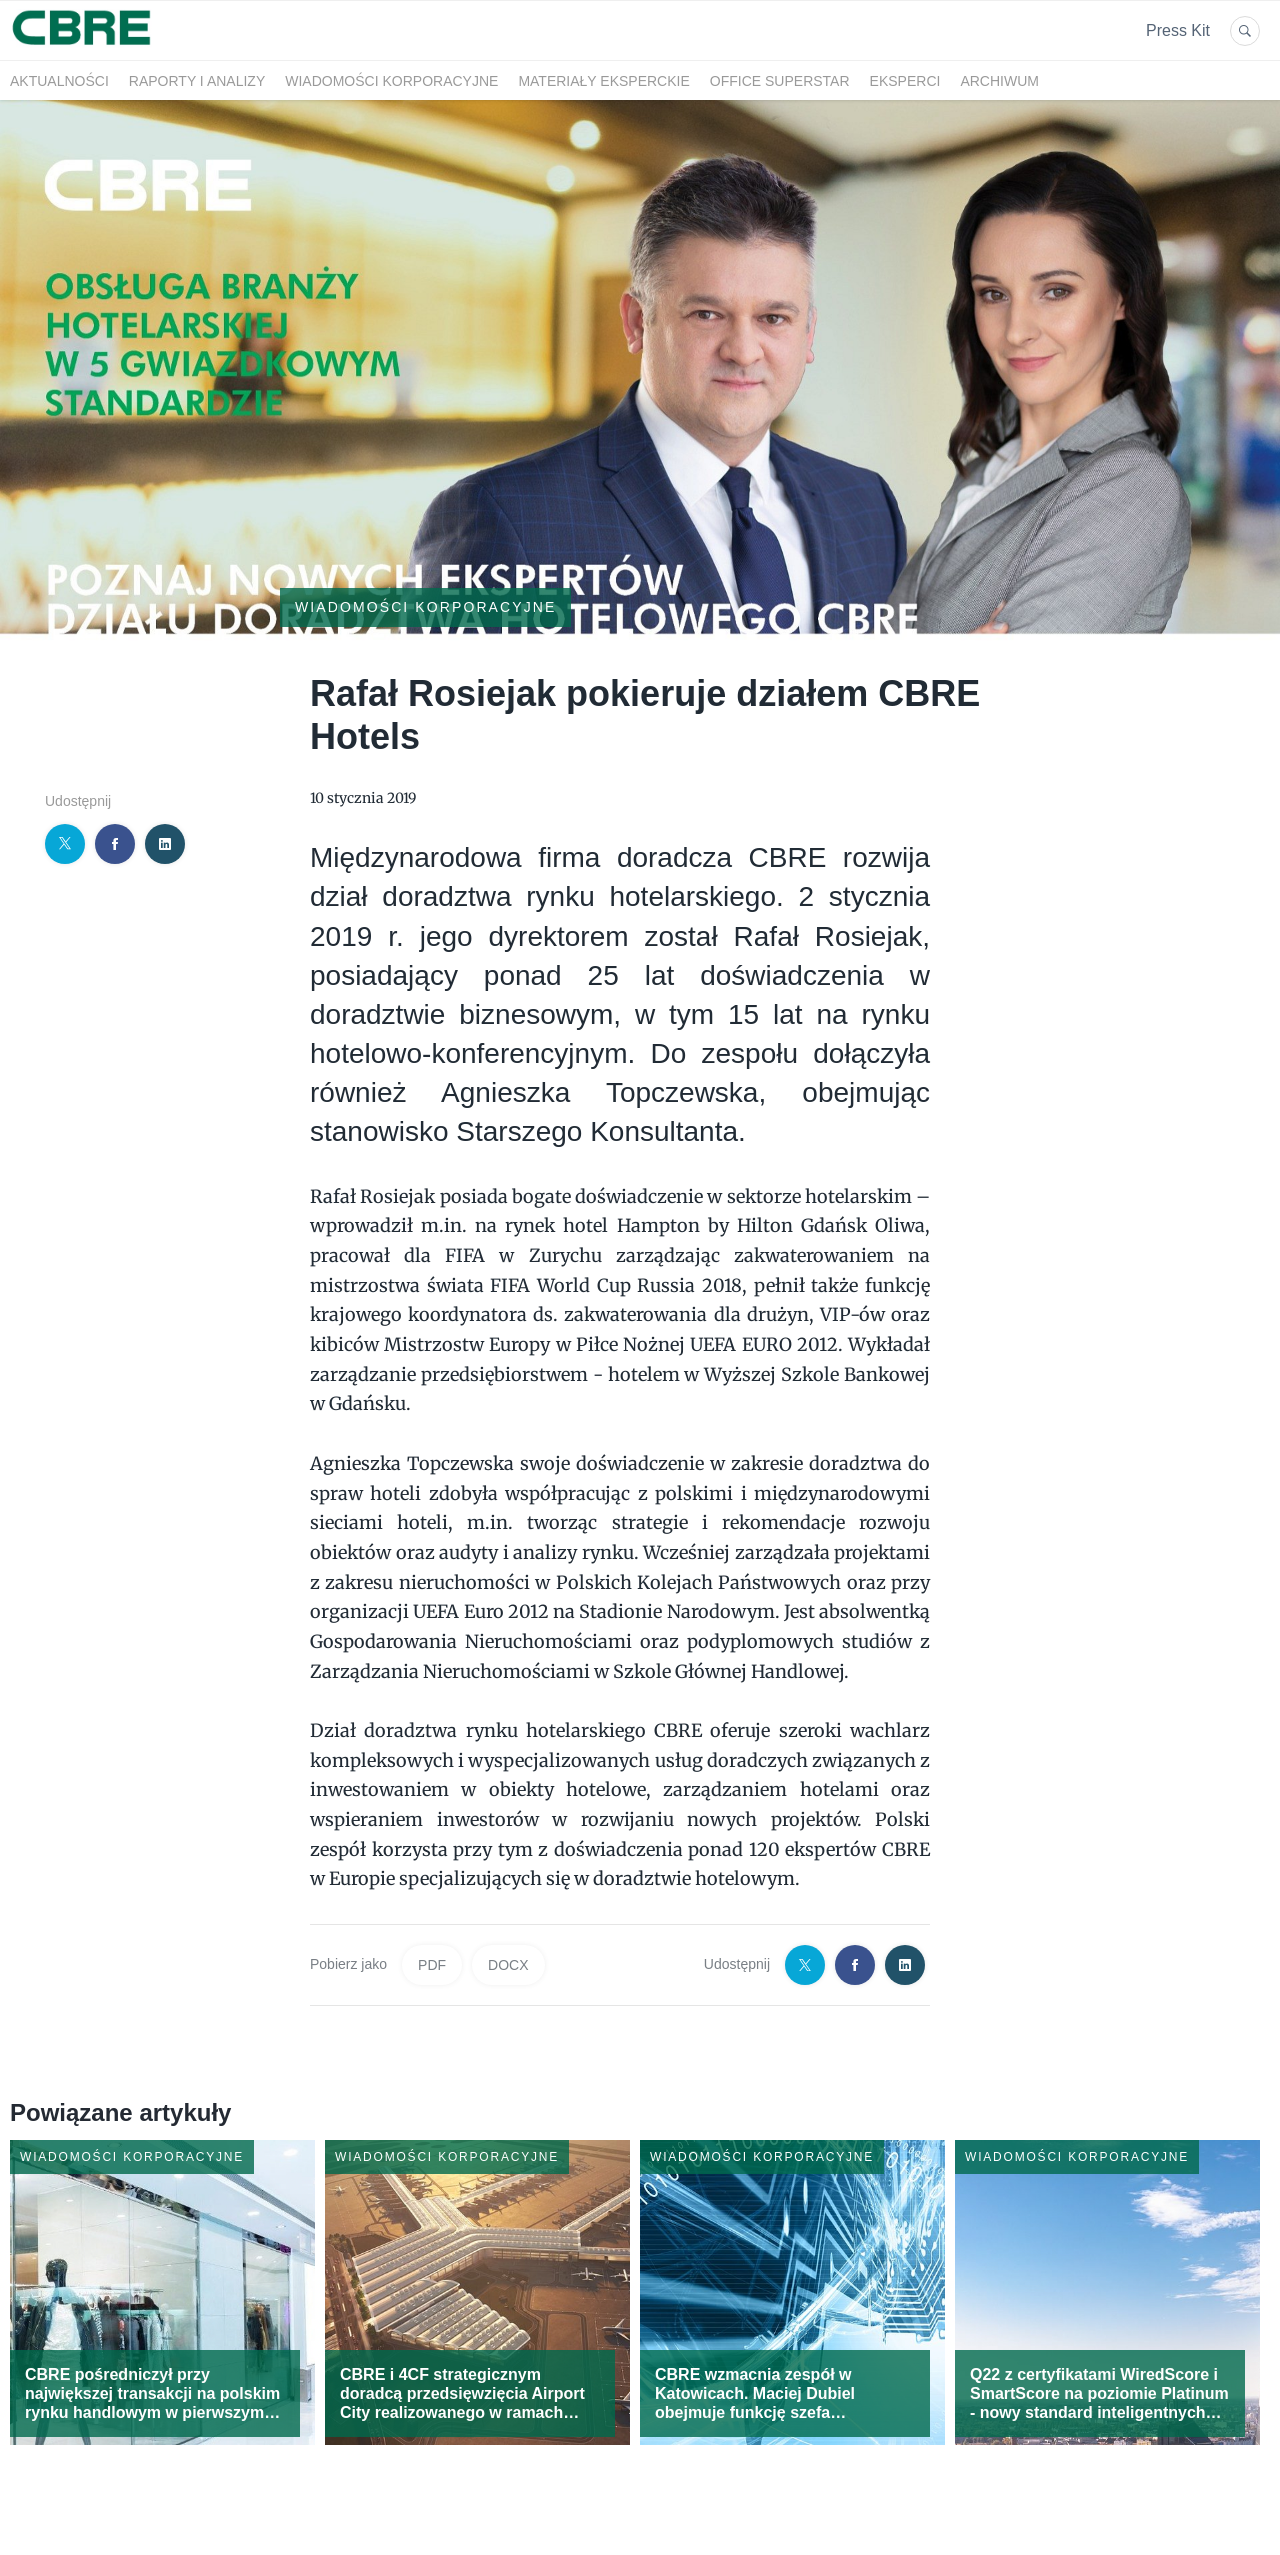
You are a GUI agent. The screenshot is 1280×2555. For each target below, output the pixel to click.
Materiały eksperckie (603, 81)
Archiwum (999, 81)
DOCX (508, 1965)
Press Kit (1178, 30)
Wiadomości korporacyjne (391, 81)
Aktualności (59, 81)
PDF (432, 1965)
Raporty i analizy (197, 81)
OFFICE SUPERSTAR (780, 81)
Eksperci (905, 81)
